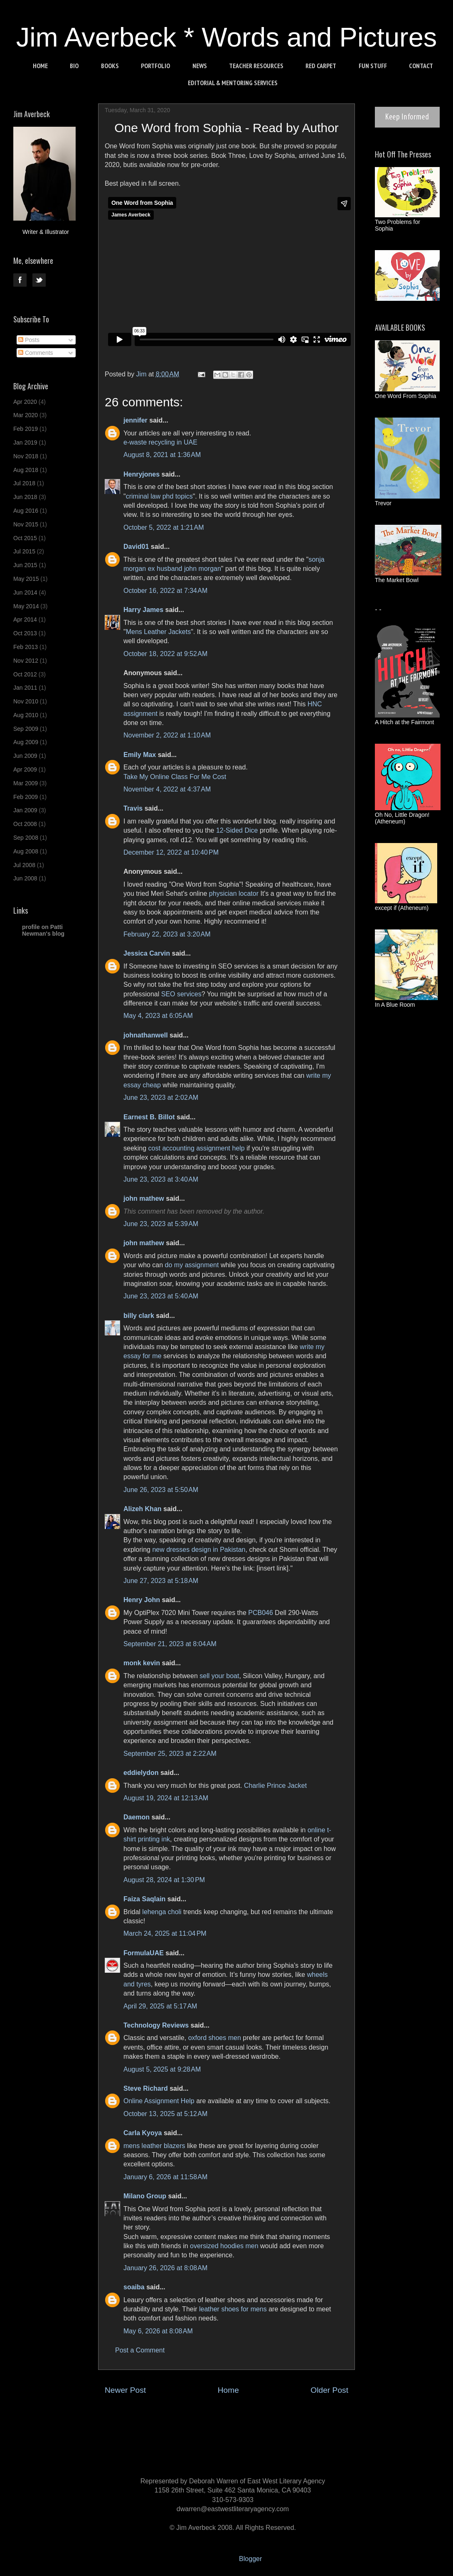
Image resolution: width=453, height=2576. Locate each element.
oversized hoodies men (224, 2245)
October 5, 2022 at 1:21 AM (163, 527)
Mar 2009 (25, 783)
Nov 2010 (25, 701)
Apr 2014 (25, 619)
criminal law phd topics (159, 496)
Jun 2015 (25, 565)
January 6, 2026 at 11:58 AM (165, 2176)
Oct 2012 (25, 674)
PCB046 (260, 1612)
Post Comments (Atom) (246, 2415)
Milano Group (144, 2196)
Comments (35, 352)
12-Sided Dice (237, 830)
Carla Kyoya (142, 2132)
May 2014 (26, 606)
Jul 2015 (24, 551)
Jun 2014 (25, 592)
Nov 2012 (25, 660)
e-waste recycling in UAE (160, 442)
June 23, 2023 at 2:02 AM (160, 1097)
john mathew (143, 1198)
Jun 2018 (25, 497)
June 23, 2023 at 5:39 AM (160, 1223)
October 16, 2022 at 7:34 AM (165, 590)
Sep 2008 (25, 837)
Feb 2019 (25, 428)
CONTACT (421, 65)
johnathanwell (145, 1035)
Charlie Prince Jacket (275, 1785)
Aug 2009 (25, 742)
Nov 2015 (25, 524)
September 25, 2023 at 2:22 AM (170, 1753)
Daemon (136, 1817)
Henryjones (141, 474)
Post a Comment (140, 2350)
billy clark (138, 1315)
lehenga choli (161, 1911)
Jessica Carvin (146, 953)
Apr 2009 (25, 769)
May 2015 (26, 578)
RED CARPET (320, 65)
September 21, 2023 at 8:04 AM (170, 1643)
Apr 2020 (25, 401)
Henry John (141, 1599)
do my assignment (192, 1264)
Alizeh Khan (142, 1508)
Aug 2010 (25, 715)
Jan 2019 (25, 442)
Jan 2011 (25, 687)
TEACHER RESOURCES (256, 65)
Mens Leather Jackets (158, 631)
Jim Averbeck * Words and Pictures (226, 37)
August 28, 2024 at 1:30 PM (164, 1879)
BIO (74, 65)
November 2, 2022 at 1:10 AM (167, 735)
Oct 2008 (25, 824)
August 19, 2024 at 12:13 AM (165, 1798)
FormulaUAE (143, 1953)
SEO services (181, 994)
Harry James (143, 609)
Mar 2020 (25, 415)
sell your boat (219, 1675)
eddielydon (140, 1772)
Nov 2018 (25, 456)
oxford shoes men (214, 2037)
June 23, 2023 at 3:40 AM (160, 1179)
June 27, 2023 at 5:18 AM (160, 1580)
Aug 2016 (25, 510)
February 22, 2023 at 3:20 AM (166, 934)
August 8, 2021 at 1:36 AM (162, 454)
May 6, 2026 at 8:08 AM (158, 2331)
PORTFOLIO (155, 65)
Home (228, 2390)
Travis (133, 808)
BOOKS (110, 65)
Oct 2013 (25, 633)
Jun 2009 (25, 755)
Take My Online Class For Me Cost (174, 776)
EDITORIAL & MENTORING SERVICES (233, 83)
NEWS (199, 65)
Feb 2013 (25, 647)
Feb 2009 (25, 797)
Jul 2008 (24, 865)
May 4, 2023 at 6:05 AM (158, 1015)
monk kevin (141, 1663)
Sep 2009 (25, 728)
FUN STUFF (373, 65)
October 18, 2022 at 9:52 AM (165, 653)
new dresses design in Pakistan (198, 1549)
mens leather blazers (154, 2145)
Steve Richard (145, 2088)
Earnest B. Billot (149, 1117)
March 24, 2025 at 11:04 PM (165, 1933)
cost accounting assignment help (196, 1148)
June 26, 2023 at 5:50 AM (160, 1489)
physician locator (234, 893)
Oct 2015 (25, 538)
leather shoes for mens (233, 2309)
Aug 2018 (25, 470)
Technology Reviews (156, 2025)
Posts (28, 340)
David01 (136, 546)
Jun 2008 (25, 878)
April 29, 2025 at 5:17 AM (160, 2006)
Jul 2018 (24, 483)
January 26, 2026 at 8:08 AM (165, 2267)
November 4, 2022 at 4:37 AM (167, 789)
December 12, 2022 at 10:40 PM (171, 852)
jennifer (135, 420)
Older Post (329, 2390)
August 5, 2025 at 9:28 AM (162, 2069)
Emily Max (139, 754)
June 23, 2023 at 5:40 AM (160, 1296)
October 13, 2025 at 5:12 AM (165, 2113)
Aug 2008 (25, 851)
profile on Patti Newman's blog (43, 930)
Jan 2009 (25, 810)
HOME (40, 65)
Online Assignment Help (158, 2100)
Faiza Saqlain (144, 1899)
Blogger (250, 2558)
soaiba (134, 2287)
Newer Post (125, 2390)
